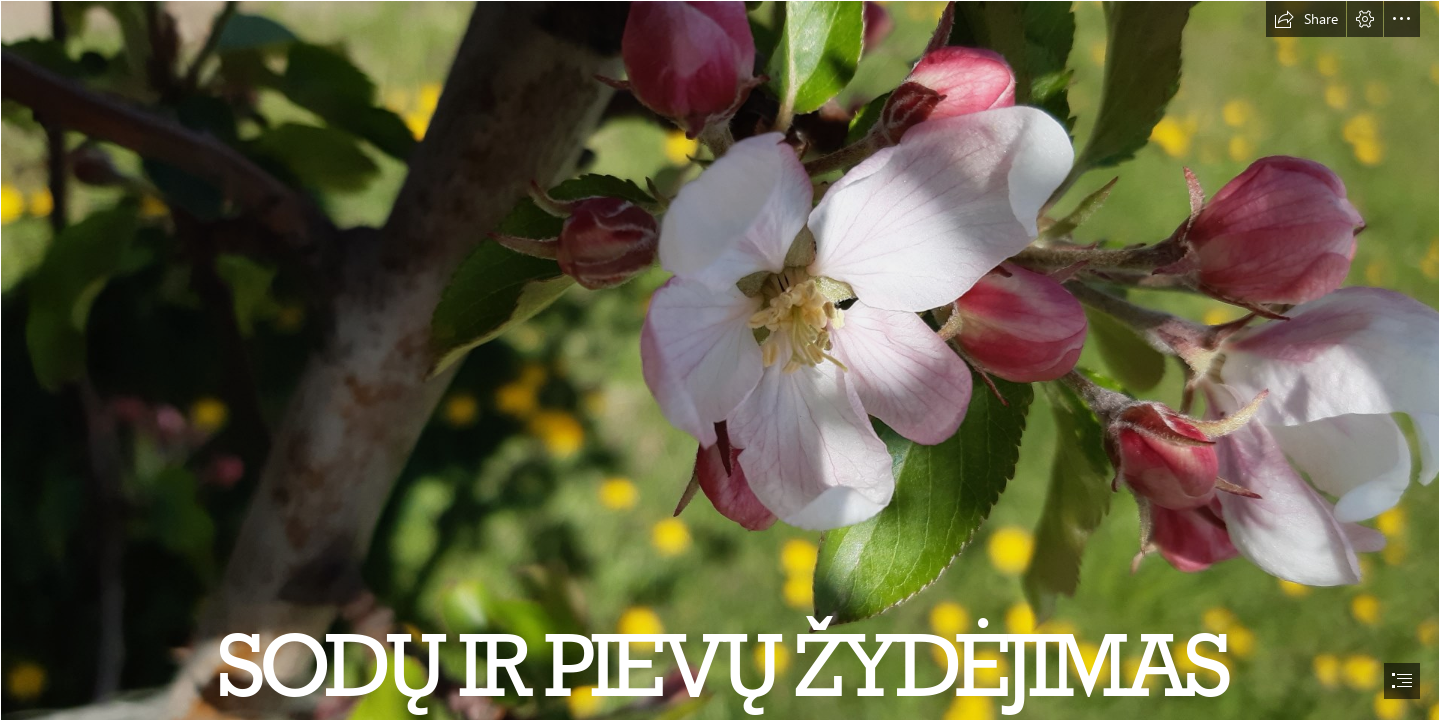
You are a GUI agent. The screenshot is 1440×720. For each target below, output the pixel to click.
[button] (1306, 19)
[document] (720, 360)
